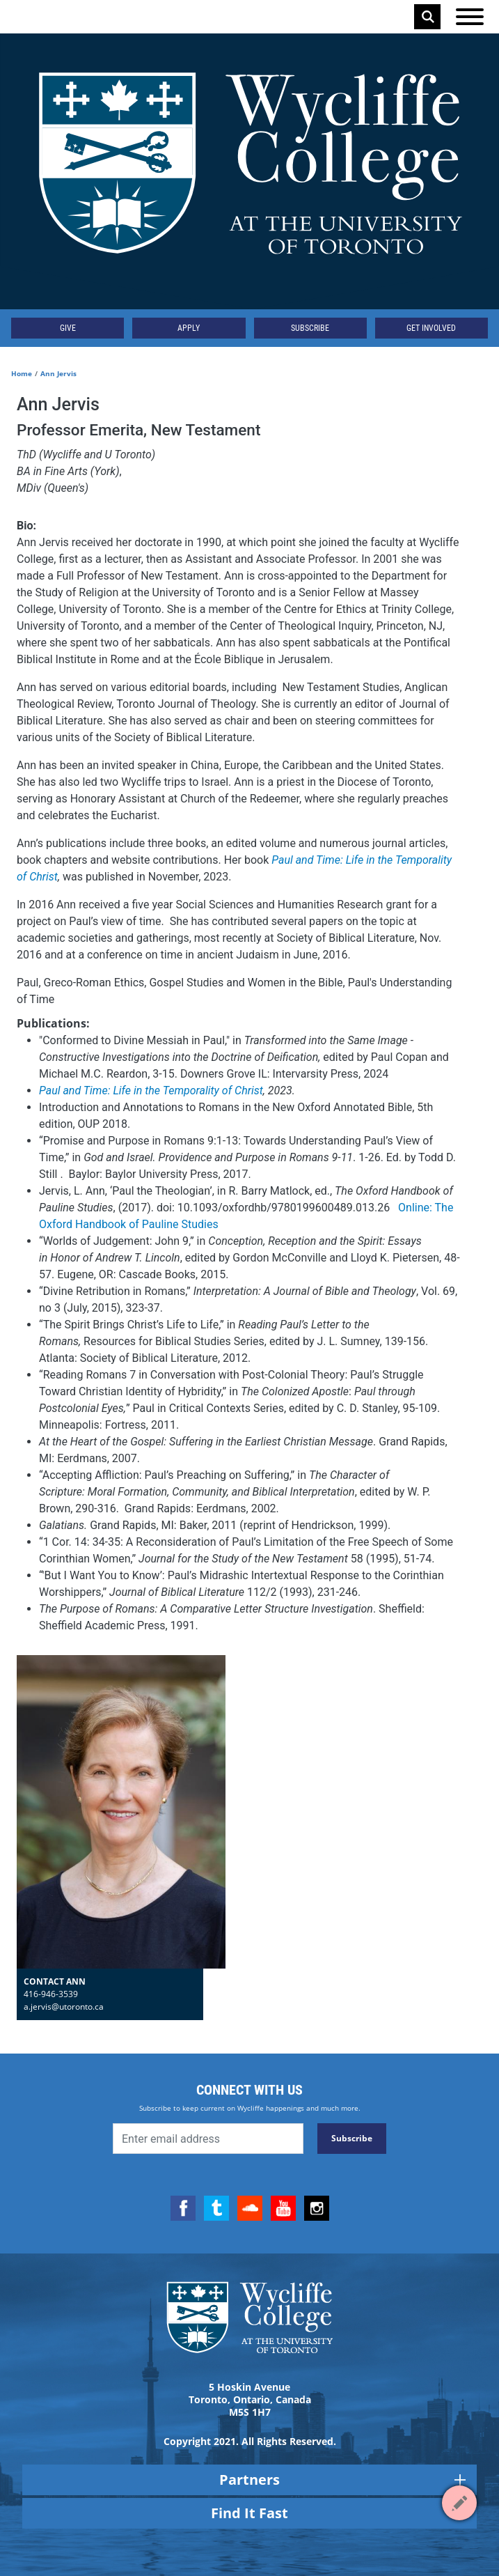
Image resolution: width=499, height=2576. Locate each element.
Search (428, 16)
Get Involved (431, 328)
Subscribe (310, 328)
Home (21, 373)
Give (68, 328)
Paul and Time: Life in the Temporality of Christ (151, 1090)
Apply (188, 328)
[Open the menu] (470, 17)
